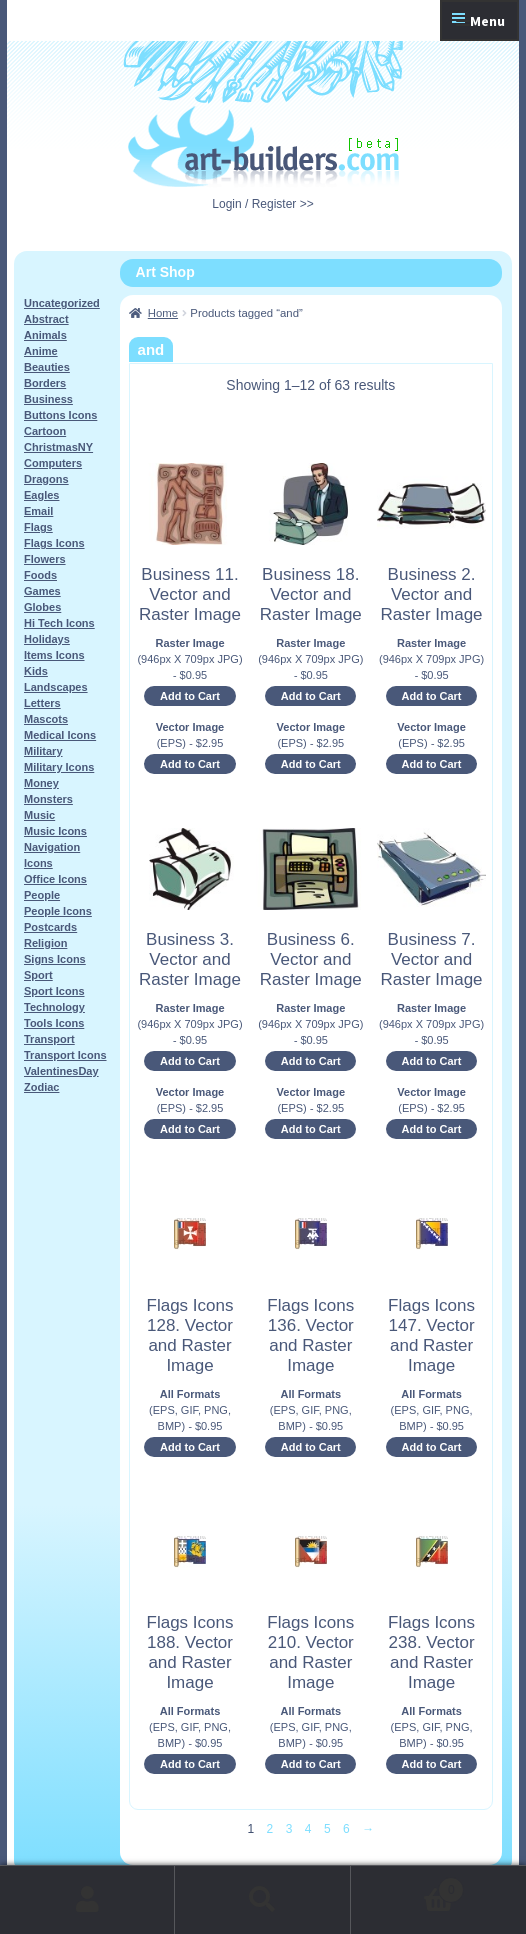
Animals (45, 335)
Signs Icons (55, 959)
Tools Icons (54, 1023)
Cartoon (45, 431)
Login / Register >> (262, 204)
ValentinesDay (61, 1071)
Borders (45, 383)
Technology (54, 1007)
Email (38, 511)
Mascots (46, 719)
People (42, 895)
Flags (38, 527)
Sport (38, 975)
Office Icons (55, 879)
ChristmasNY (58, 447)
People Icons (58, 911)
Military (43, 751)
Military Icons (59, 767)
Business (48, 399)
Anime (41, 351)
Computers (53, 463)
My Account (87, 1900)
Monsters (48, 799)
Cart (408, 1886)
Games (42, 591)
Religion (45, 943)
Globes (42, 607)
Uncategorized (62, 303)
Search (262, 1900)
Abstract (46, 319)
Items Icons (54, 655)
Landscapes (56, 687)
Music (39, 815)
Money (41, 783)
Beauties (47, 367)
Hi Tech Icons (59, 623)
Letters (42, 703)
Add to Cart (190, 696)
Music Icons (55, 831)
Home (163, 313)
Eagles (41, 495)
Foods (40, 575)
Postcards (50, 927)
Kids (36, 671)
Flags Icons (54, 543)
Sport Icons (54, 991)
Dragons (46, 479)
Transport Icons (65, 1055)
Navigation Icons (52, 855)
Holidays (47, 639)
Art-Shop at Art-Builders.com (263, 147)
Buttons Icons (60, 415)
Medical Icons (60, 735)
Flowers (45, 559)
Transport (49, 1039)
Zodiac (41, 1087)
